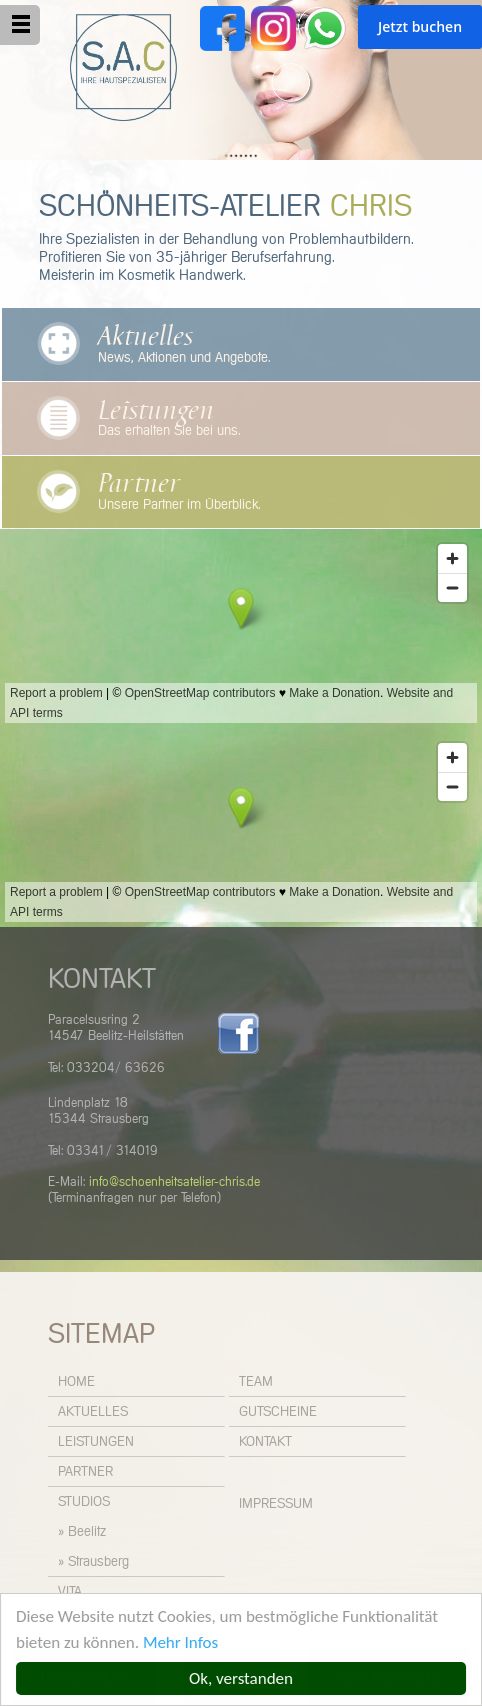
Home (76, 1382)
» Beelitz (82, 1532)
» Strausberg (93, 1562)
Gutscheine (278, 1412)
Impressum (276, 1504)
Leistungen (156, 411)
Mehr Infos (180, 1642)
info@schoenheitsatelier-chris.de (174, 1182)
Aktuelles (145, 337)
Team (256, 1382)
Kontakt (265, 1442)
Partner (139, 484)
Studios (84, 1502)
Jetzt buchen (420, 26)
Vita (70, 1592)
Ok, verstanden (241, 1678)
